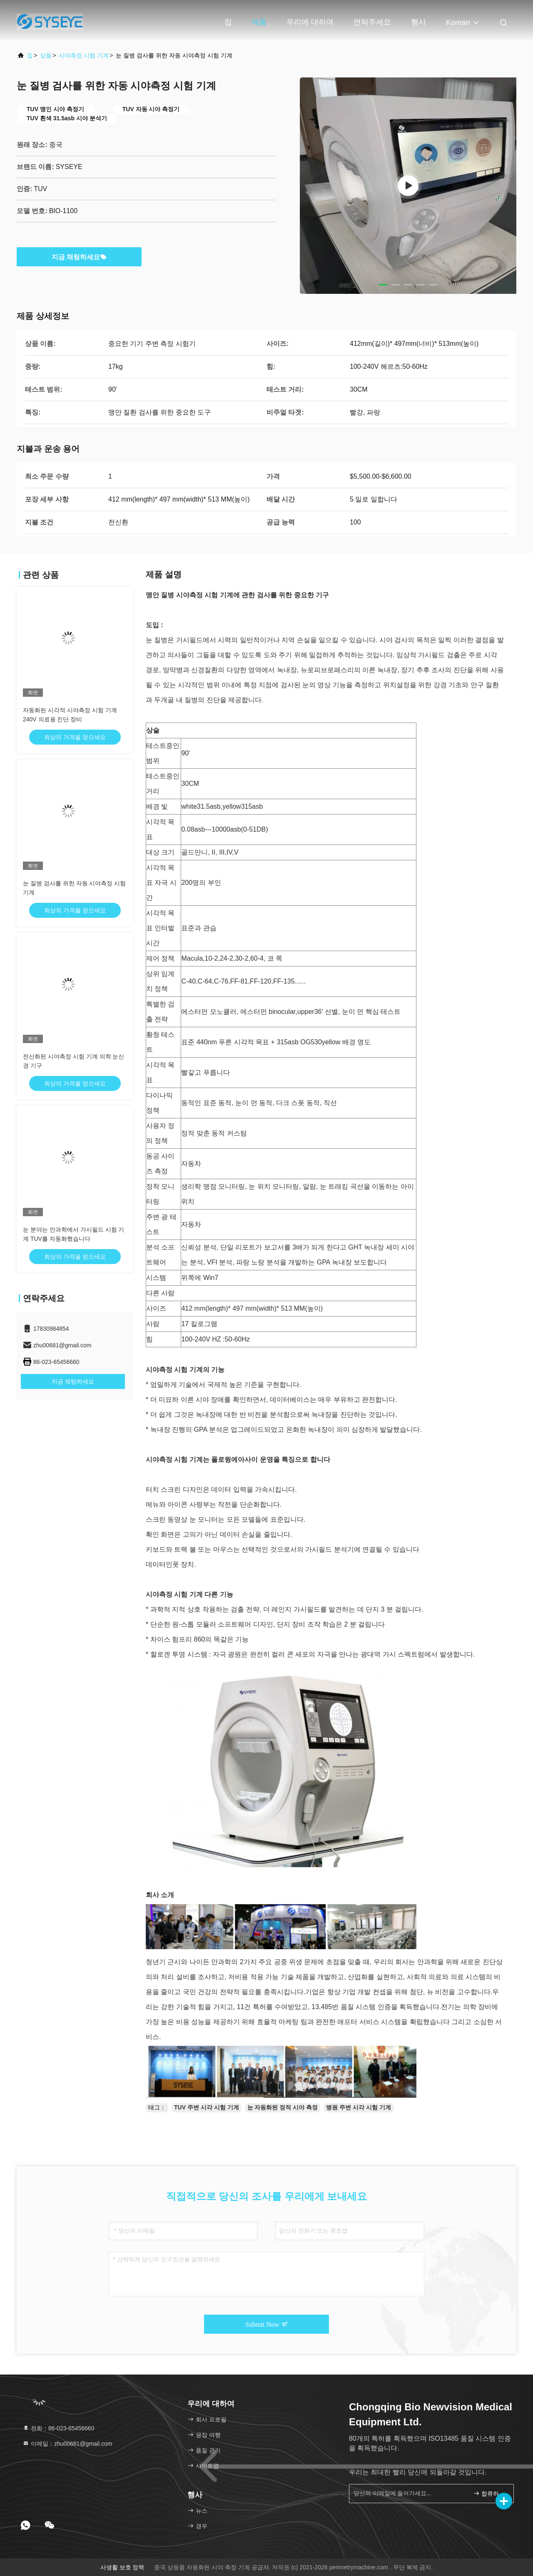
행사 (418, 22)
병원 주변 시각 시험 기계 (358, 2107)
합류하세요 (490, 2493)
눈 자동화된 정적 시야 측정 (282, 2107)
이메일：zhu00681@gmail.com (67, 2443)
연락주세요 (372, 22)
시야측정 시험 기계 (84, 55)
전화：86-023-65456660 (58, 2428)
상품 (46, 55)
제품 (259, 22)
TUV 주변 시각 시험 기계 (206, 2107)
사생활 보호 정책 (122, 2567)
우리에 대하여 (310, 22)
